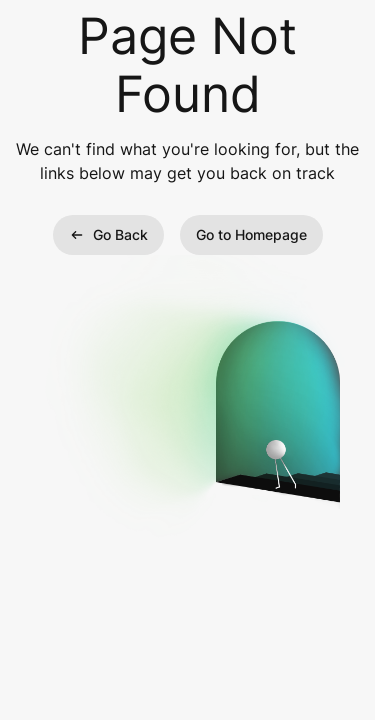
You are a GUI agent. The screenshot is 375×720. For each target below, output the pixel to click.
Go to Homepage (251, 234)
